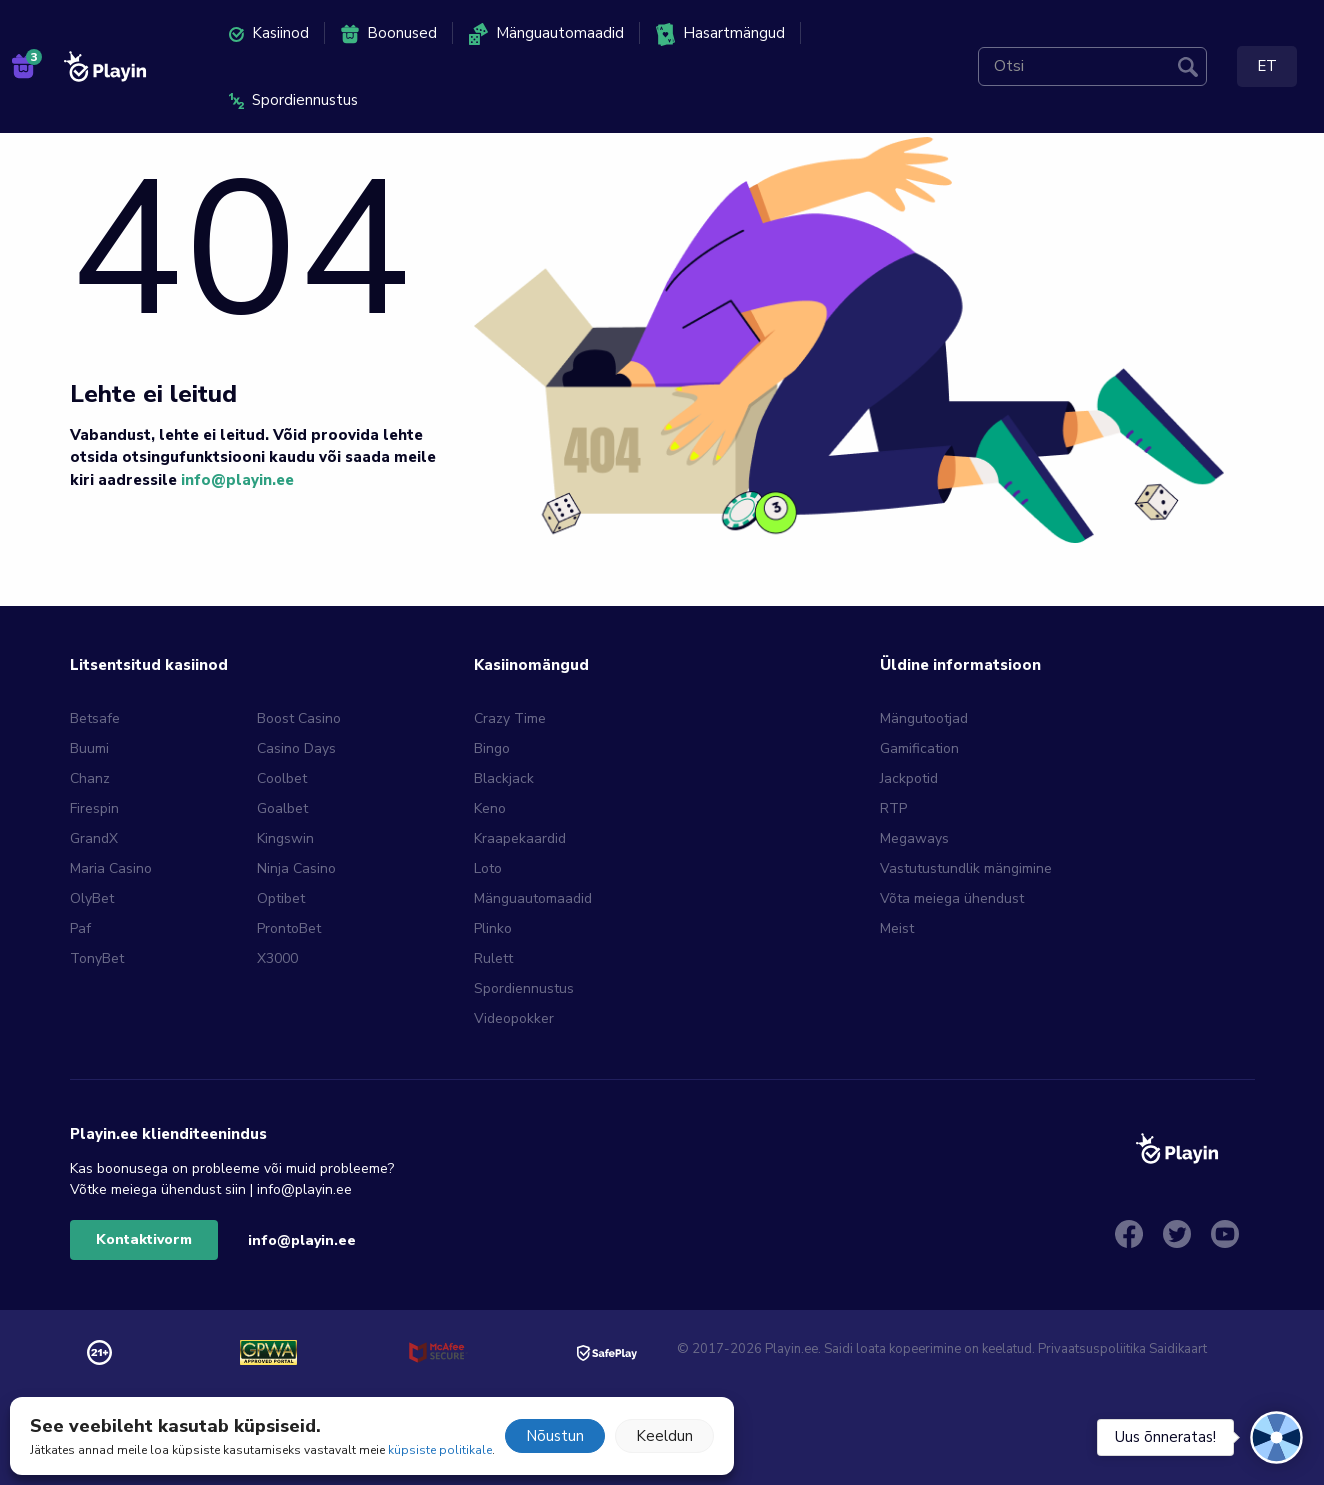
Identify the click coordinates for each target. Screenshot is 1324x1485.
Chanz (90, 778)
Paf (80, 928)
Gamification (919, 748)
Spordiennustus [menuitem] (293, 100)
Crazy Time (510, 718)
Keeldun (664, 1436)
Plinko (493, 928)
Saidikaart (1178, 1349)
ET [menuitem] (1267, 66)
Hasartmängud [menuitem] (720, 34)
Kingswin (285, 838)
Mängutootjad (924, 718)
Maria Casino (111, 868)
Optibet (281, 898)
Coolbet (282, 778)
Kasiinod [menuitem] (269, 33)
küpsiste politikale (440, 1450)
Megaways (914, 838)
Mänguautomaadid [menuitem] (546, 34)
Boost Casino (299, 718)
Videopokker (514, 1018)
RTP (893, 808)
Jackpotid (909, 778)
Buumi (89, 748)
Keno (490, 808)
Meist (897, 928)
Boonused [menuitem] (389, 33)
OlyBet (92, 898)
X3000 (277, 958)
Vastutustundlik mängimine (966, 868)
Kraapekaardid (520, 838)
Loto (488, 868)
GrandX (94, 838)
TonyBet (97, 958)
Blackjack (504, 778)
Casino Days (296, 748)
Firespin (94, 808)
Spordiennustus (524, 988)
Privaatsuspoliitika (1092, 1349)
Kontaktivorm (144, 1239)
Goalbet (282, 808)
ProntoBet (289, 928)
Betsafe (95, 718)
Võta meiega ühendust (952, 898)
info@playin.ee (237, 480)
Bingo (492, 748)
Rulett (493, 958)
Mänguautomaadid (533, 898)
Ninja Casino (296, 868)
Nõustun (555, 1436)
